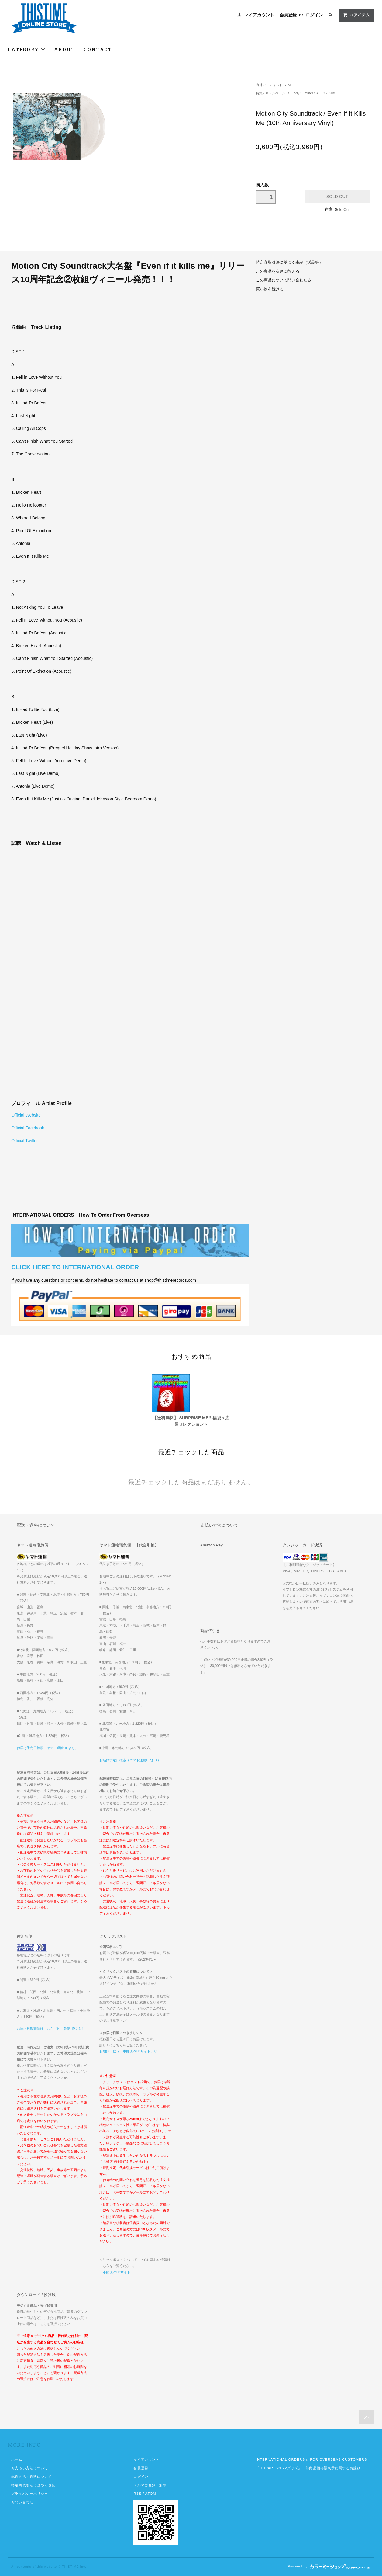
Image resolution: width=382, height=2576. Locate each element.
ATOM (150, 2493)
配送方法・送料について (31, 2476)
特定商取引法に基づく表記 (33, 2485)
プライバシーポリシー (29, 2493)
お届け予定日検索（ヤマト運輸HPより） (47, 1748)
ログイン (314, 14)
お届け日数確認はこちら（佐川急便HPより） (51, 2028)
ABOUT (64, 49)
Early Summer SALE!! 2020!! (313, 93)
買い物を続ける (270, 289)
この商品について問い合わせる (283, 280)
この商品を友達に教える (277, 271)
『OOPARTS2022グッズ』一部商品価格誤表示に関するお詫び (308, 2468)
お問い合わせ (22, 2502)
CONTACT (98, 49)
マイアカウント (259, 14)
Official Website (26, 1115)
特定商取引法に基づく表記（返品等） (289, 262)
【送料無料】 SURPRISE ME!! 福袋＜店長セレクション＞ (191, 1421)
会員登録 (288, 14)
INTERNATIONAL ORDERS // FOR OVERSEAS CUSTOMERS (311, 2459)
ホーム (16, 2459)
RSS (137, 2493)
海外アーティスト (269, 85)
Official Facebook (27, 1127)
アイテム (356, 14)
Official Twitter (24, 1140)
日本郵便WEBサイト (114, 2272)
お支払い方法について (29, 2468)
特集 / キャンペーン (271, 93)
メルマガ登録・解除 (150, 2485)
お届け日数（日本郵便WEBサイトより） (129, 2051)
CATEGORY (27, 49)
